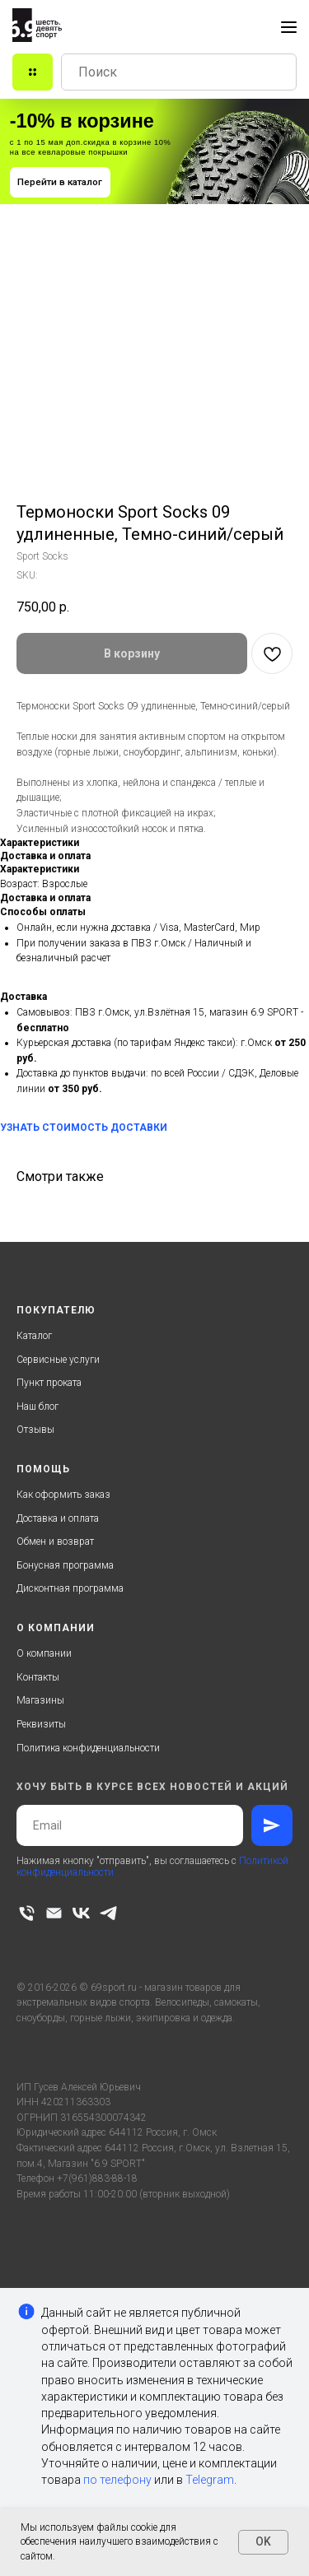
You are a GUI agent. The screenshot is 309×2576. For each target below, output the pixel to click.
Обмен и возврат (55, 1541)
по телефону (117, 2479)
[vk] (81, 1913)
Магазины (40, 1700)
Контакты (37, 1677)
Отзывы (35, 1429)
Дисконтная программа (70, 1588)
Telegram (209, 2479)
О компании (44, 1653)
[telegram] (108, 1913)
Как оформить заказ (63, 1494)
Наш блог (37, 1406)
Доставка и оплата (57, 1518)
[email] (54, 1913)
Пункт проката (49, 1382)
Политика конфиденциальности (88, 1748)
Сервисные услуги (58, 1359)
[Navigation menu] (289, 27)
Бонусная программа (65, 1565)
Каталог (34, 1335)
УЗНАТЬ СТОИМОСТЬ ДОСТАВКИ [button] (83, 1127)
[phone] (26, 1913)
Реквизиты (41, 1724)
